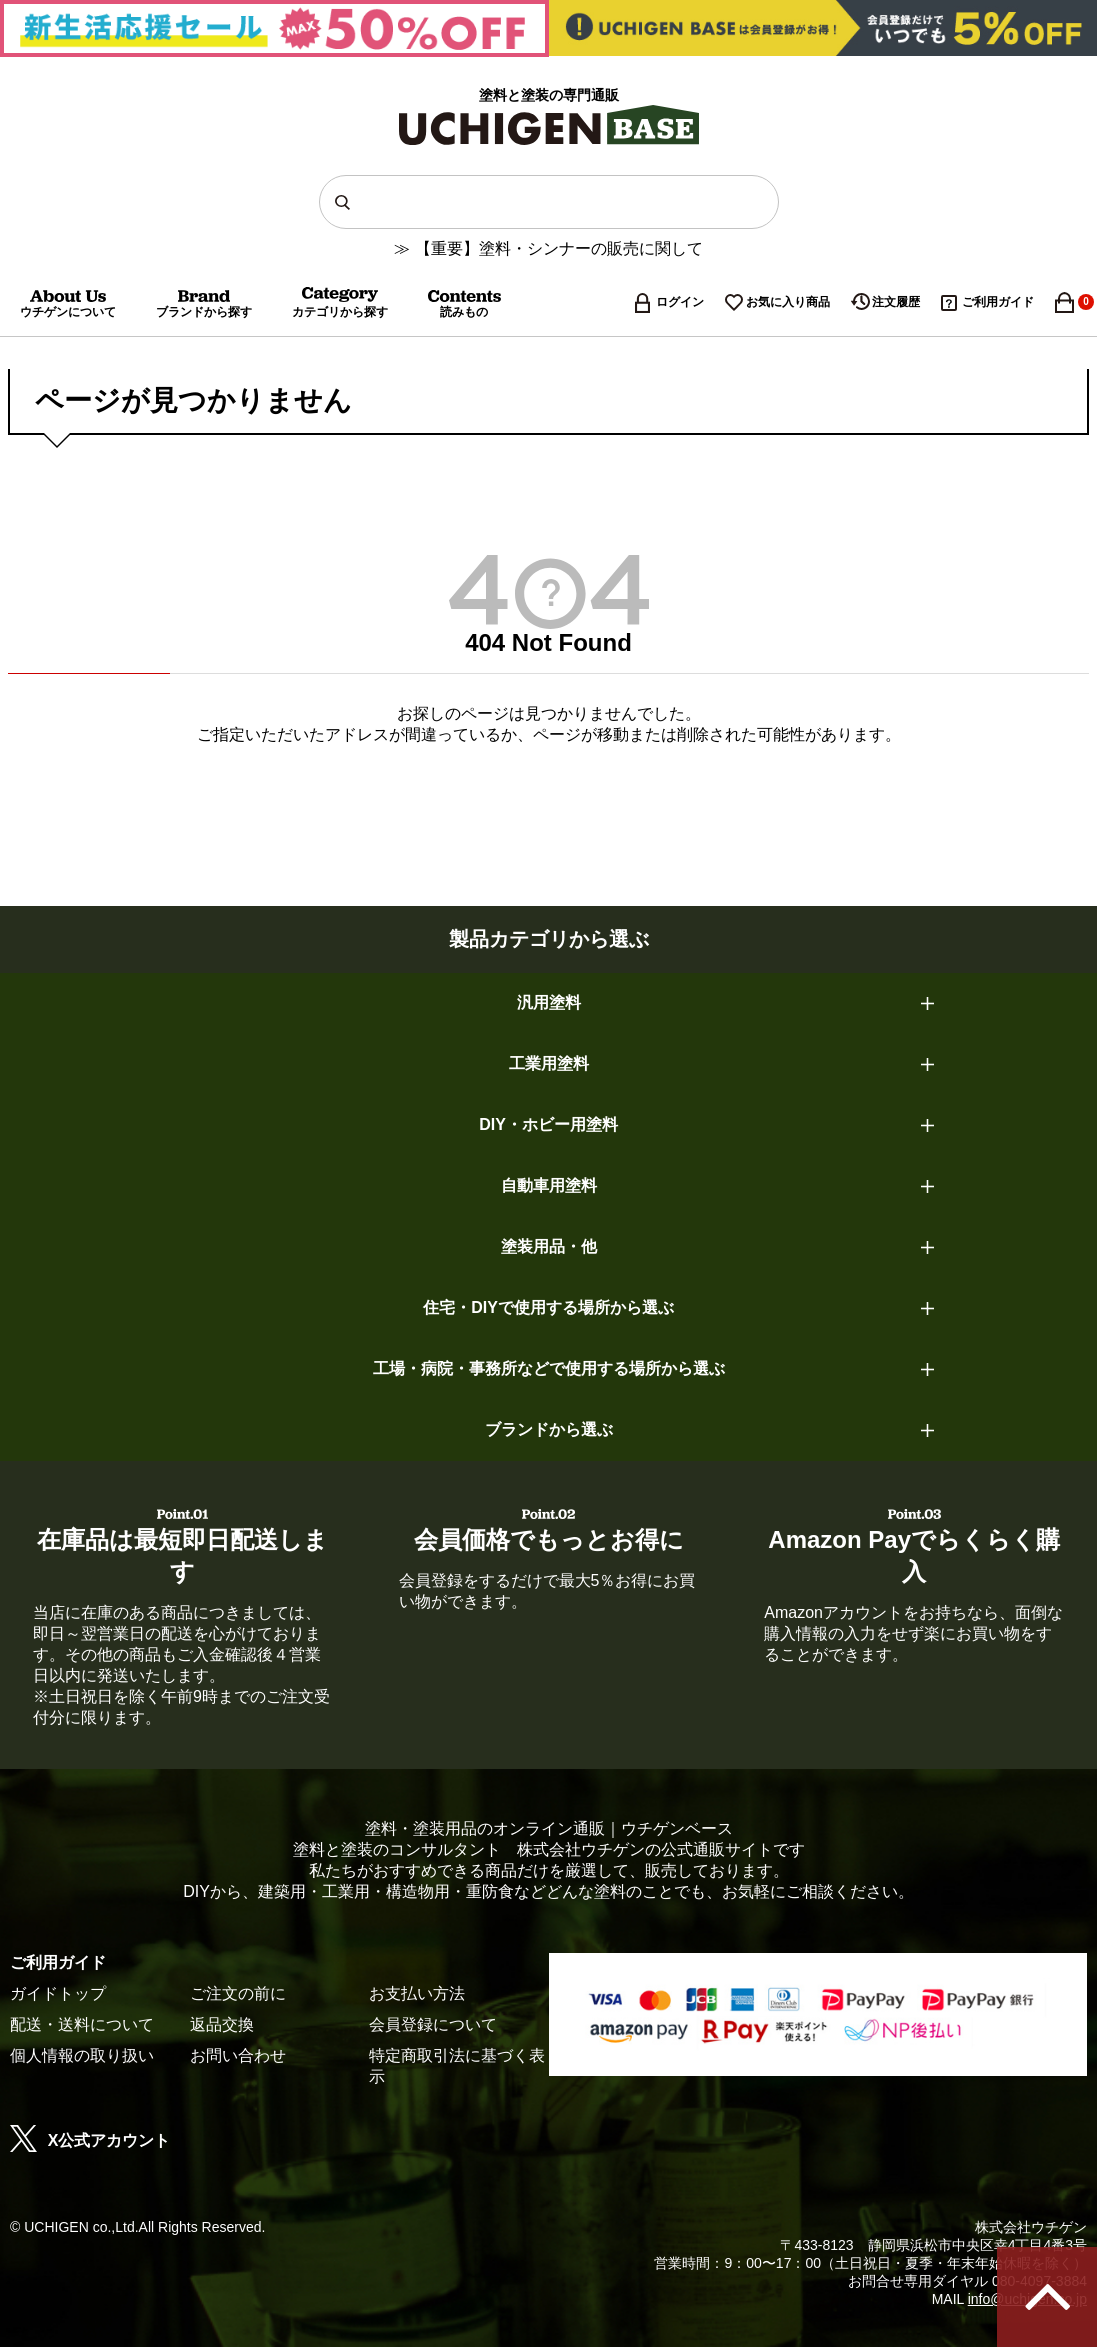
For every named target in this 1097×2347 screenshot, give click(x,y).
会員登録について (433, 2024)
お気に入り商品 (788, 302)
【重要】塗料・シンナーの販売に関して (559, 248)
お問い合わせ (238, 2055)
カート (1076, 302)
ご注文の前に (238, 1993)
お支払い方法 (417, 1993)
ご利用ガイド (998, 302)
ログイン (680, 302)
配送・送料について (82, 2024)
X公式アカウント (90, 2140)
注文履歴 (896, 302)
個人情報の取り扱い (82, 2055)
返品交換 (222, 2024)
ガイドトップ (58, 1993)
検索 (346, 202)
